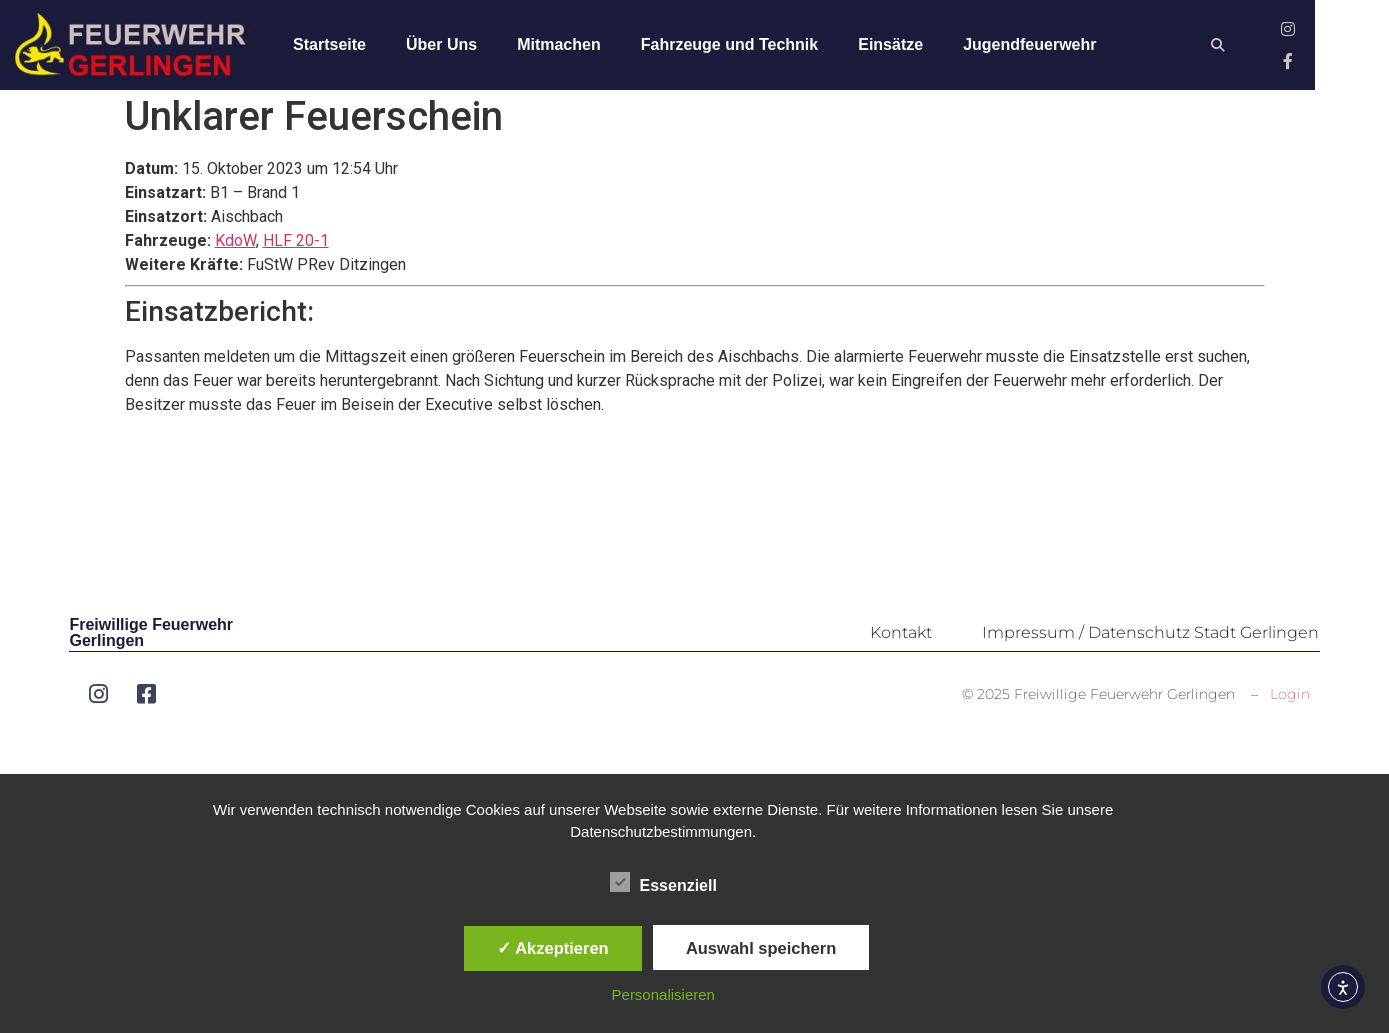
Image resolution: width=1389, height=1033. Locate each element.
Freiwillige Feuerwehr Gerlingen (151, 641)
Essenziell (663, 882)
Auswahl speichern (761, 948)
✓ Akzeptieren (553, 948)
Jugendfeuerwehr (1044, 46)
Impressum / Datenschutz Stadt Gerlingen (1150, 641)
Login (1290, 703)
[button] (1285, 47)
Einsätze (905, 46)
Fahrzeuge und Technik (744, 46)
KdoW (235, 250)
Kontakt (901, 641)
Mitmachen (574, 46)
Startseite (344, 46)
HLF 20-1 (296, 250)
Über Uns (456, 46)
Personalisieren (663, 994)
